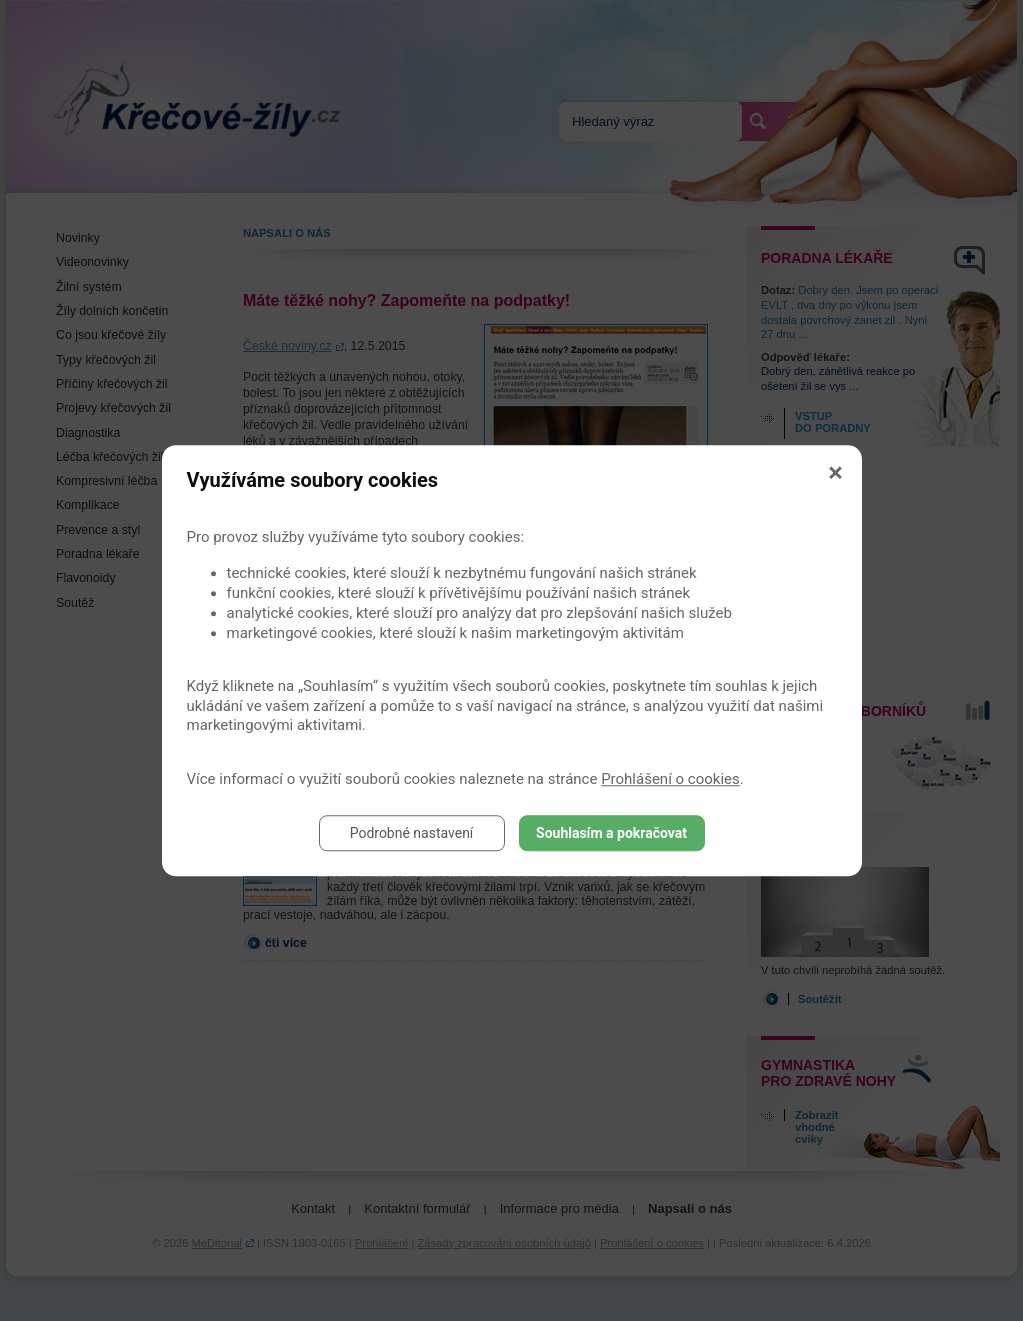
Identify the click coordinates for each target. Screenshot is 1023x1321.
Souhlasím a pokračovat (611, 833)
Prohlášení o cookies (670, 779)
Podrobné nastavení (412, 833)
